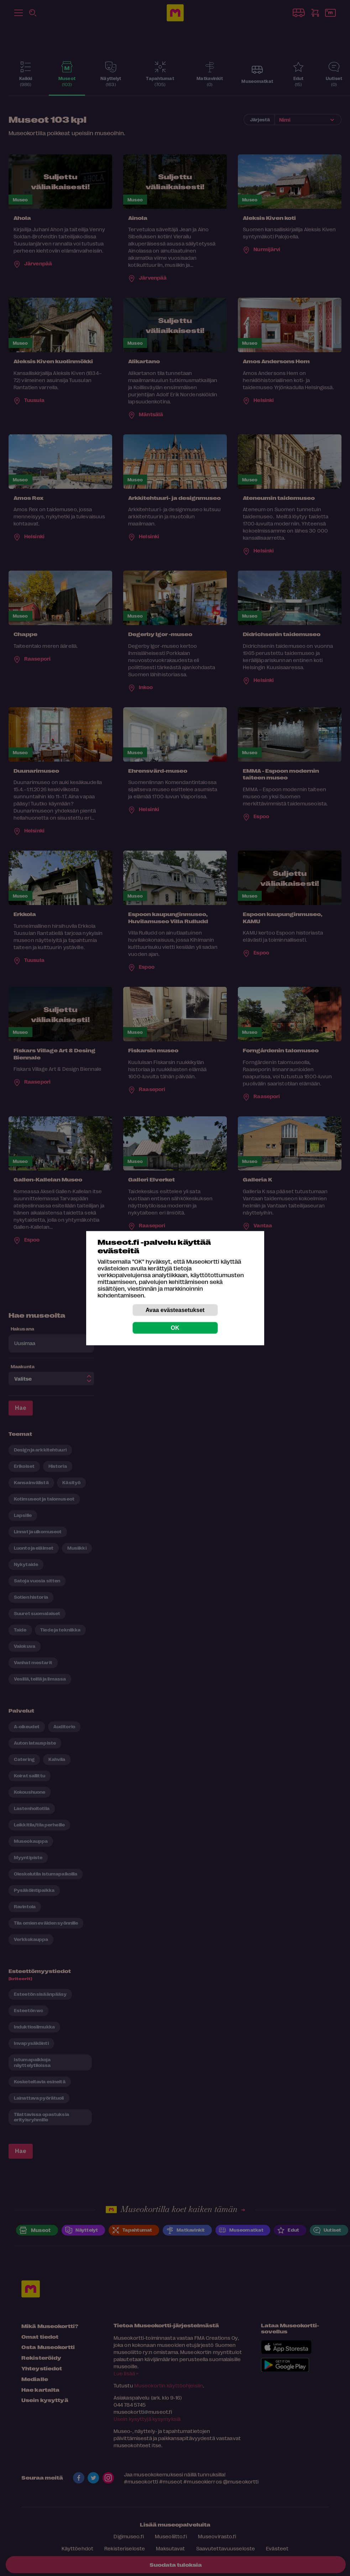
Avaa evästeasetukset (175, 1310)
